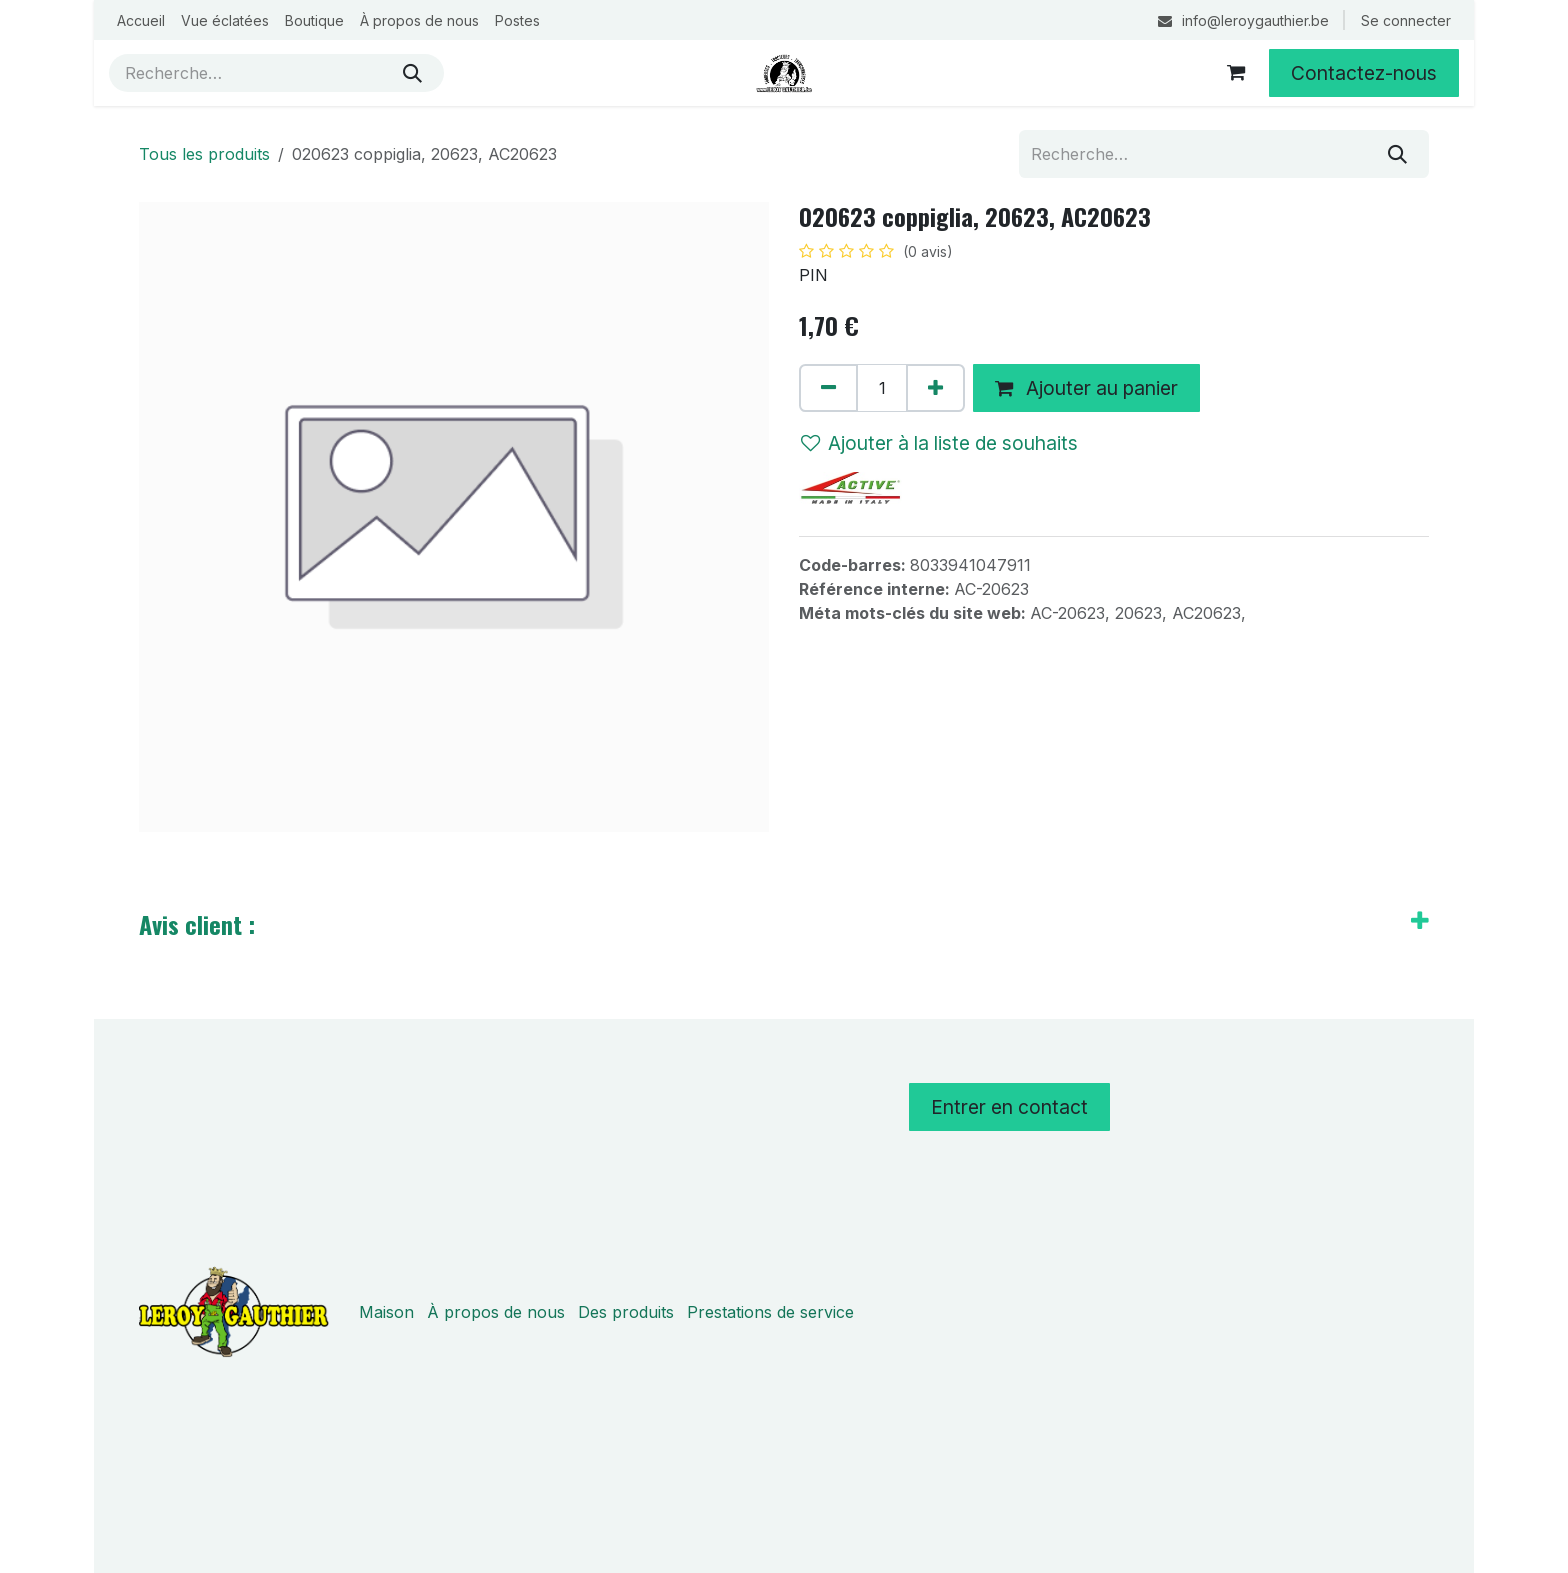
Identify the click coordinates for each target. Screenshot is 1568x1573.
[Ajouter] (935, 388)
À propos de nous (496, 1312)
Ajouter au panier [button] (1086, 388)
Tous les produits (204, 154)
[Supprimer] (828, 388)
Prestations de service (770, 1312)
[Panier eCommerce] (1236, 73)
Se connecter (1406, 20)
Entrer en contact (1009, 1107)
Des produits (626, 1312)
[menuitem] (141, 20)
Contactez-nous (1364, 73)
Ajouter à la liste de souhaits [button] (939, 443)
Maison (386, 1312)
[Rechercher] (412, 73)
